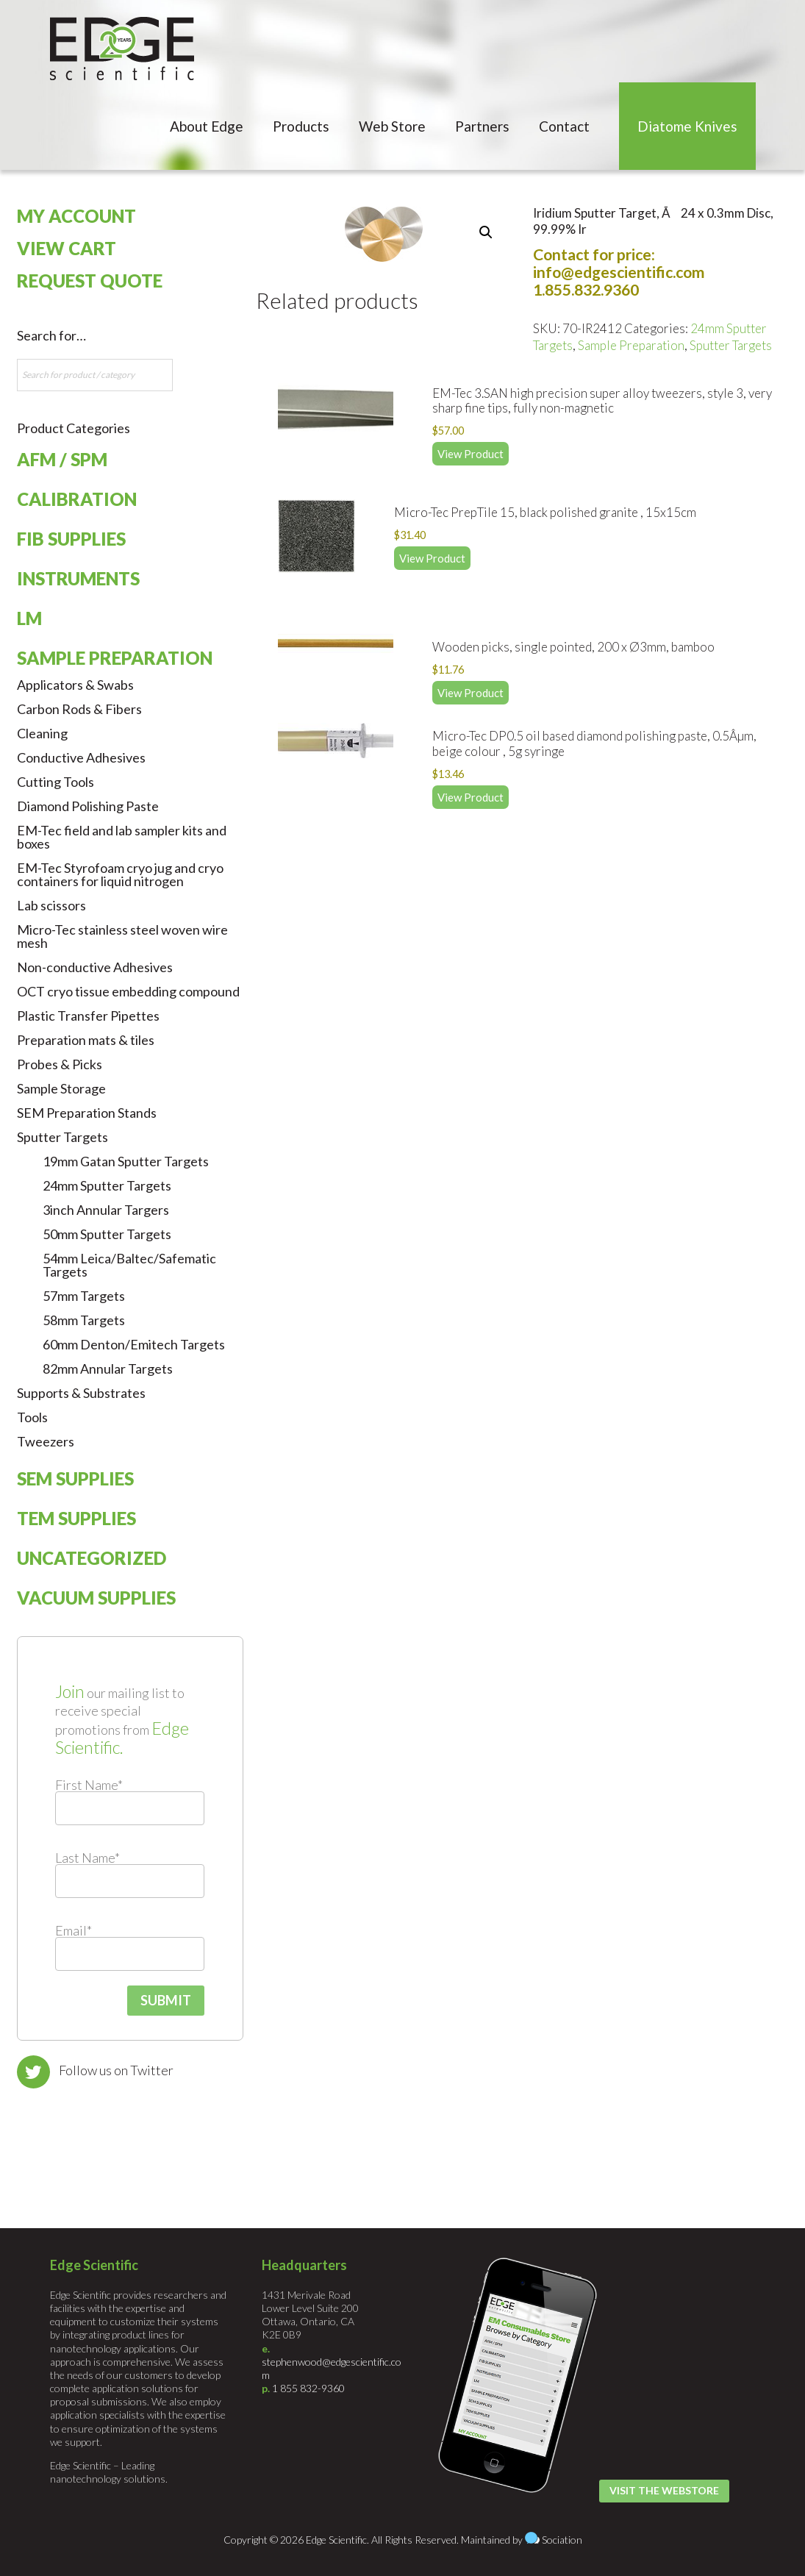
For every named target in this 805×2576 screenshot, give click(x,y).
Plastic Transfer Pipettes (88, 1015)
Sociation (562, 2539)
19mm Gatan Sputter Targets (126, 1161)
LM (29, 618)
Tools (32, 1417)
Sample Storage (61, 1088)
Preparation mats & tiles (85, 1040)
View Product (470, 453)
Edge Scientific (122, 48)
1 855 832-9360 (308, 2388)
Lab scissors (51, 905)
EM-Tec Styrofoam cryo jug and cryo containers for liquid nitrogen (120, 874)
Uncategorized (91, 1558)
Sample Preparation (631, 345)
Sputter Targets (731, 345)
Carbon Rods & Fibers (79, 709)
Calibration (77, 499)
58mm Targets (84, 1320)
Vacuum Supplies (96, 1597)
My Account (76, 215)
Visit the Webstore (664, 2490)
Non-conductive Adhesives (95, 967)
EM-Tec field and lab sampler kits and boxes (121, 837)
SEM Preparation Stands (87, 1113)
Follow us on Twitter (116, 2070)
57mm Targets (84, 1296)
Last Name (87, 1857)
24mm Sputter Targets (107, 1185)
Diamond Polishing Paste (88, 806)
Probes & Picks (59, 1064)
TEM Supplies (76, 1518)
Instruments (78, 578)
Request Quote (89, 280)
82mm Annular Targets (108, 1368)
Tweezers (45, 1441)
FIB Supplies (71, 538)
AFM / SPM (62, 459)
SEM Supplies (75, 1478)
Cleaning (42, 733)
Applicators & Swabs (75, 685)
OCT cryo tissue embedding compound (128, 991)
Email (73, 1930)
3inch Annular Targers (106, 1210)
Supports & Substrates (81, 1393)
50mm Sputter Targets (107, 1234)
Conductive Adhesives (81, 757)
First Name (89, 1785)
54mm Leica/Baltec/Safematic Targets (129, 1265)
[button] (486, 232)
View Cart (66, 248)
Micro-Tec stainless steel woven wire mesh (122, 936)
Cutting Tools (55, 782)
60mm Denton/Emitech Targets (134, 1344)
